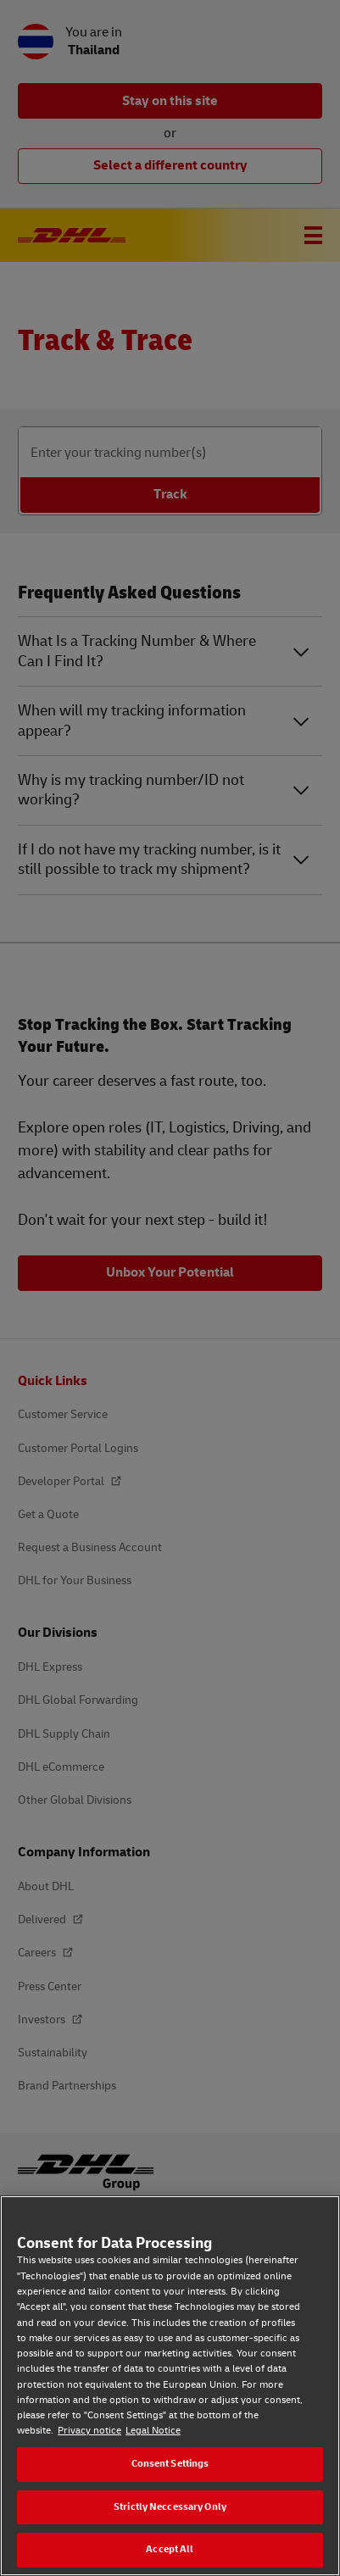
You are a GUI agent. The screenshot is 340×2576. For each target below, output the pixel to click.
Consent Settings (170, 2463)
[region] (170, 2385)
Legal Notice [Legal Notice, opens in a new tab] (153, 2430)
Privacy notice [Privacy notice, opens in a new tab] (89, 2430)
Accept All (169, 2549)
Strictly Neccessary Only (170, 2507)
